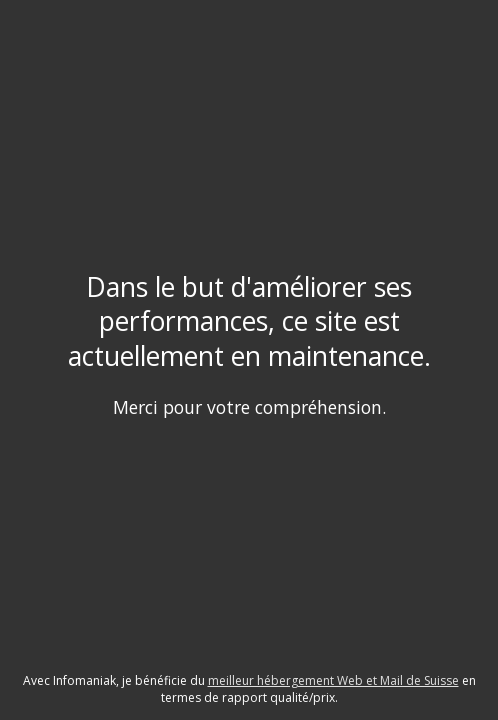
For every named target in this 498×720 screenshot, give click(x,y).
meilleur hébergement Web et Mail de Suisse (333, 680)
